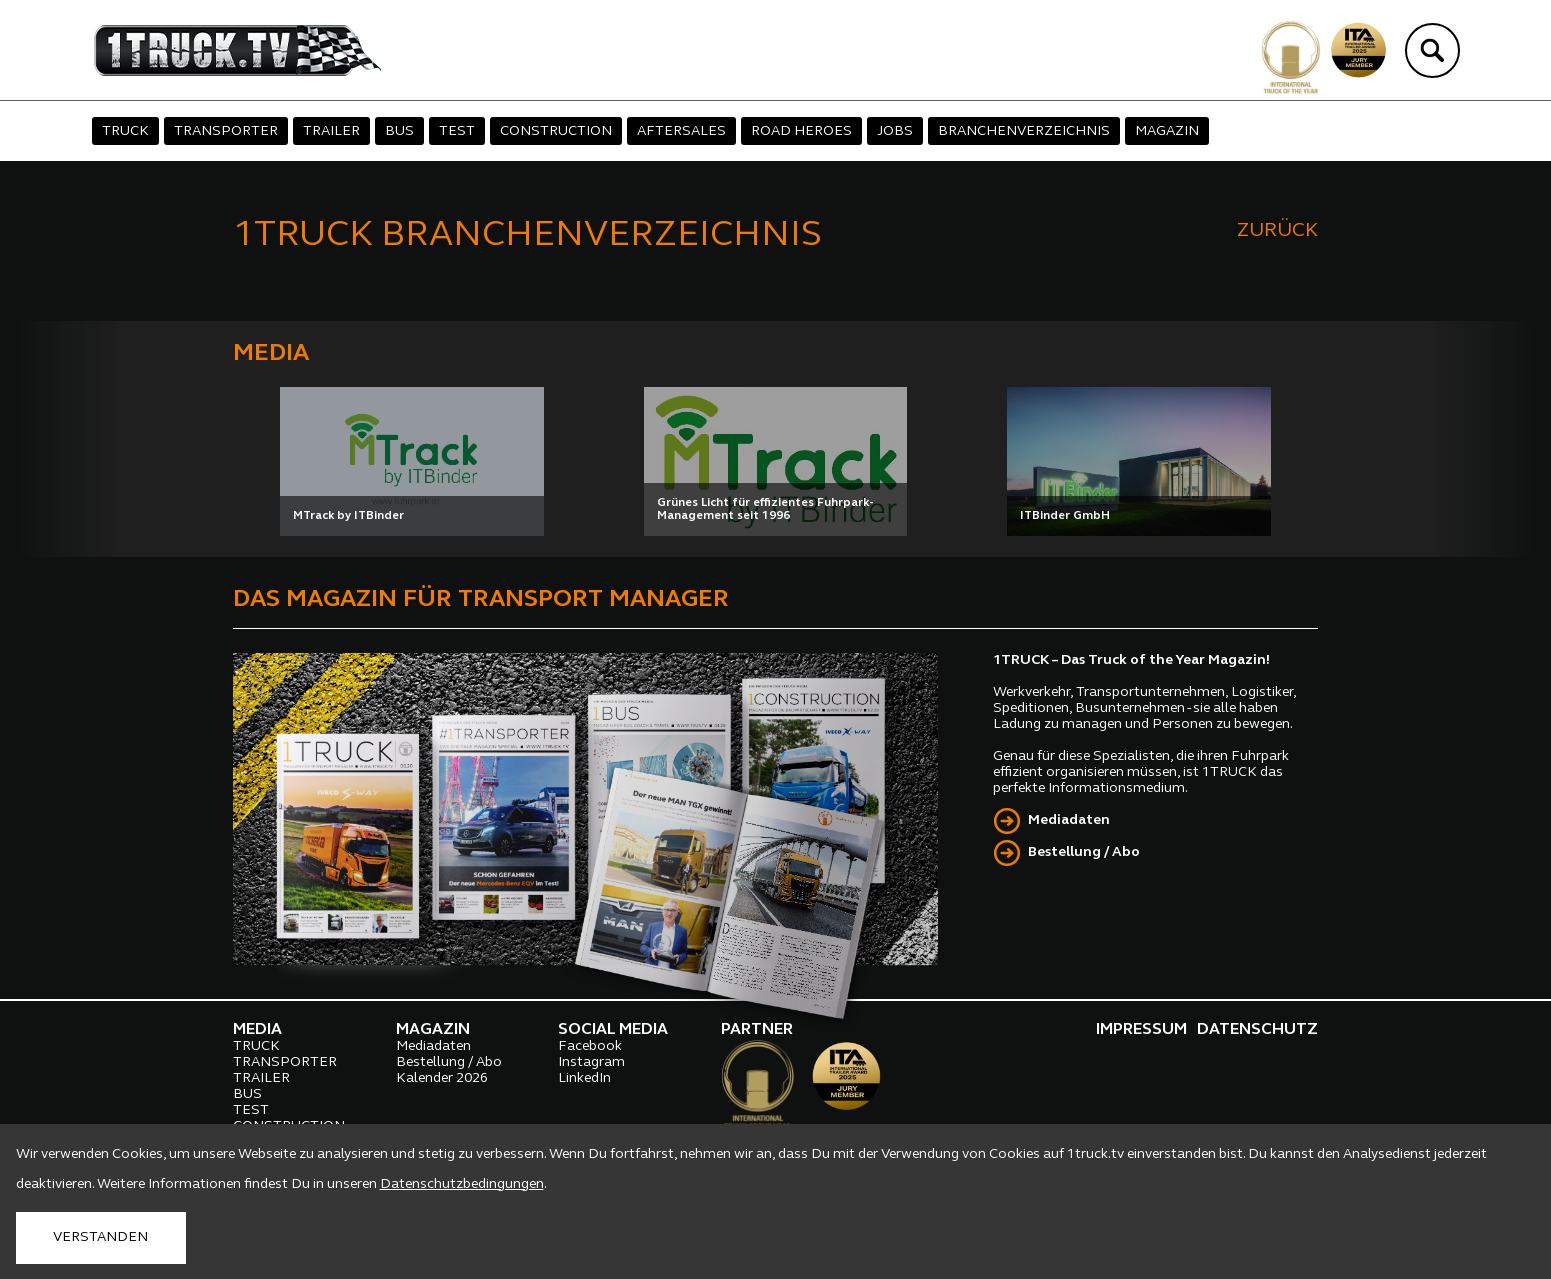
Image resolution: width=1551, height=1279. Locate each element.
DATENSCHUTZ (1257, 1030)
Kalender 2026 (442, 1078)
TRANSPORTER (226, 131)
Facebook (590, 1046)
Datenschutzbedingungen (462, 1184)
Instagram (591, 1062)
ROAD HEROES (801, 131)
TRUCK (125, 131)
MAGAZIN (1167, 131)
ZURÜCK (1277, 231)
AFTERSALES (681, 131)
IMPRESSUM (1141, 1030)
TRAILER (331, 131)
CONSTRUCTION (556, 131)
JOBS (895, 131)
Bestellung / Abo (1084, 852)
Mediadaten (1069, 820)
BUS (399, 131)
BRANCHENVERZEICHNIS (1024, 131)
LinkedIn (584, 1078)
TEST (457, 131)
